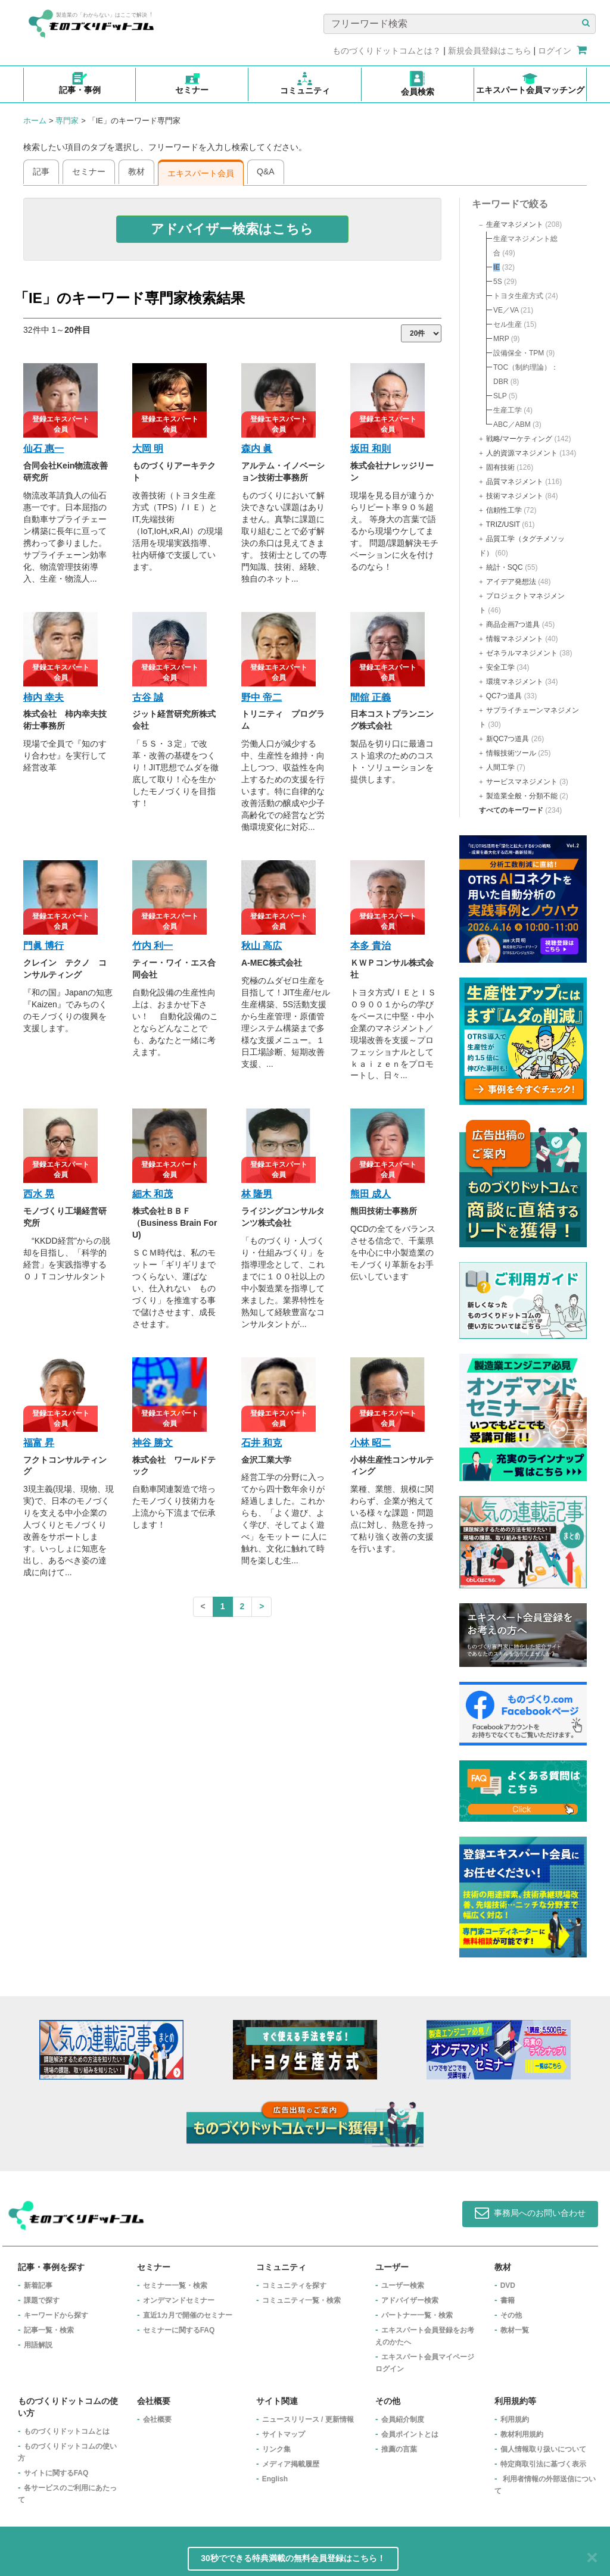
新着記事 (38, 2285)
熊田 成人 (370, 1194)
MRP (501, 339)
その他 (511, 2315)
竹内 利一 (152, 946)
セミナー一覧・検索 (175, 2285)
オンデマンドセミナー (178, 2300)
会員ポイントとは (409, 2434)
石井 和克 (261, 1443)
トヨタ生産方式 (518, 296)
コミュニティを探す (294, 2285)
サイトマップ (283, 2434)
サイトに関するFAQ (56, 2473)
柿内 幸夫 (43, 697)
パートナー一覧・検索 (417, 2315)
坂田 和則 (370, 449)
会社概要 (157, 2419)
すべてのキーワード (511, 810)
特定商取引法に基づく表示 (543, 2464)
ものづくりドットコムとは (67, 2431)
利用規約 (514, 2419)
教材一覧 (514, 2330)
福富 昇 (38, 1443)
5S (497, 281)
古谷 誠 (147, 697)
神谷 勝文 (152, 1443)
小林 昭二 (370, 1443)
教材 (136, 171)
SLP (499, 396)
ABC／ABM (512, 424)
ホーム (34, 120)
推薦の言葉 (399, 2449)
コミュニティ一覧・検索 (301, 2300)
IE (496, 267)
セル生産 (507, 324)
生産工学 (507, 410)
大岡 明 (147, 449)
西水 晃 (38, 1194)
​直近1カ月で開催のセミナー (188, 2315)
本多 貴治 (370, 946)
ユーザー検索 (402, 2285)
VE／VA (505, 310)
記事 (41, 171)
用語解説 (38, 2345)
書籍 (507, 2300)
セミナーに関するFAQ (179, 2330)
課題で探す (42, 2300)
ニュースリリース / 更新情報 (308, 2419)
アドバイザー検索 (409, 2300)
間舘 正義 (370, 697)
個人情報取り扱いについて (543, 2449)
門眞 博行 (43, 946)
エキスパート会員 (200, 173)
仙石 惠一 (43, 449)
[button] (232, 229)
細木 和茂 (152, 1194)
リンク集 (276, 2449)
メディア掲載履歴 (290, 2464)
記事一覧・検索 (49, 2330)
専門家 (67, 120)
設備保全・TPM (518, 353)
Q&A (266, 171)
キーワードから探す (56, 2315)
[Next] (261, 1607)
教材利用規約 (521, 2434)
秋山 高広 (261, 946)
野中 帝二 (261, 697)
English (275, 2479)
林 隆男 (256, 1194)
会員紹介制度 (402, 2419)
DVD (507, 2285)
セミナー (88, 171)
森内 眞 (256, 449)
